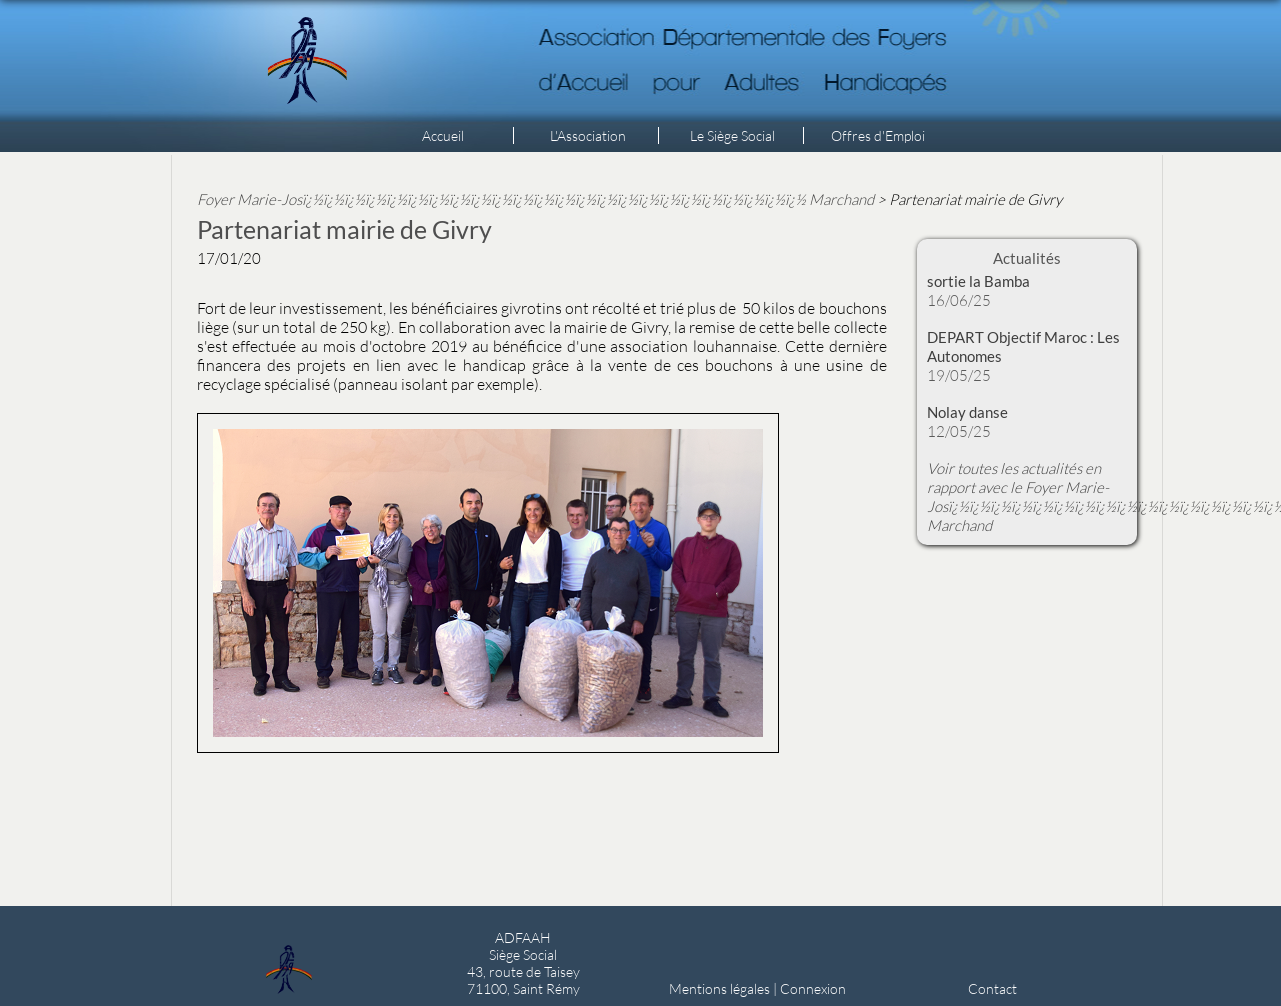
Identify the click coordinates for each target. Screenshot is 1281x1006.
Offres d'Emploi (878, 135)
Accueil (443, 135)
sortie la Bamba (978, 281)
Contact (992, 988)
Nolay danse (967, 412)
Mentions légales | (724, 988)
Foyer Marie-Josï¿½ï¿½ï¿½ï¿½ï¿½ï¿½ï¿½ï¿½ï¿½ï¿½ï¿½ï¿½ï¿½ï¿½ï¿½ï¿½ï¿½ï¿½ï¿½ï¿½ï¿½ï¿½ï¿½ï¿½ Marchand (535, 199)
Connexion (813, 988)
